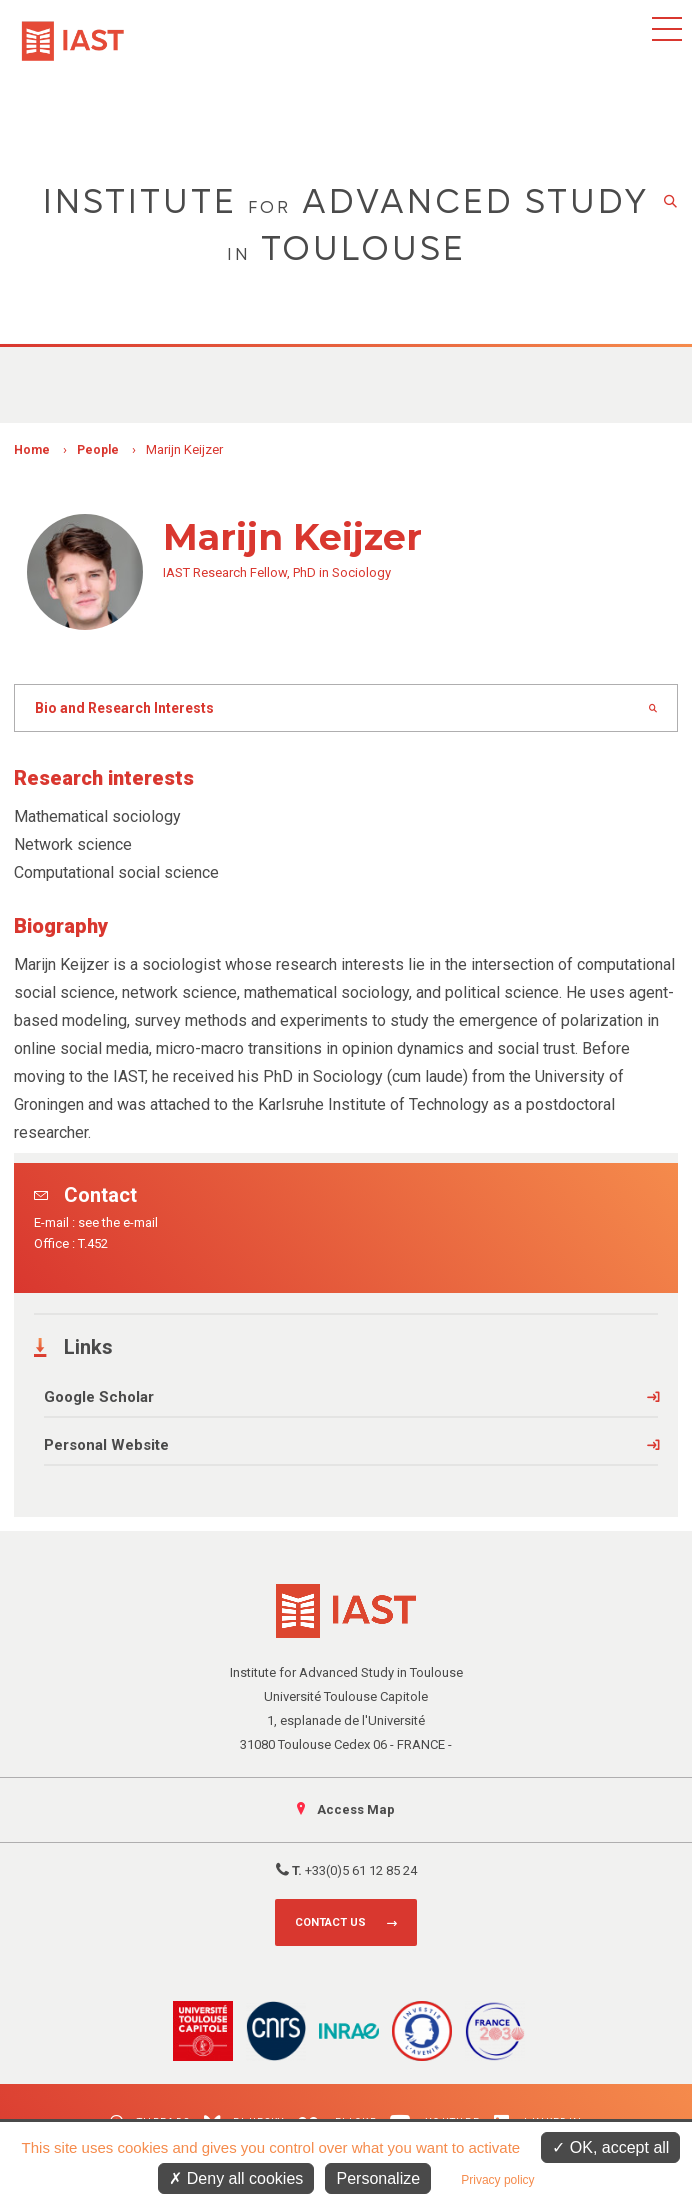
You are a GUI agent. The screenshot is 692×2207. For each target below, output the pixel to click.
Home (32, 450)
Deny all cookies (236, 2178)
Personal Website (106, 1445)
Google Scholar (99, 1397)
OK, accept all (610, 2147)
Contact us (330, 1922)
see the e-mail (118, 1222)
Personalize (378, 2178)
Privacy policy (497, 2180)
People (98, 450)
